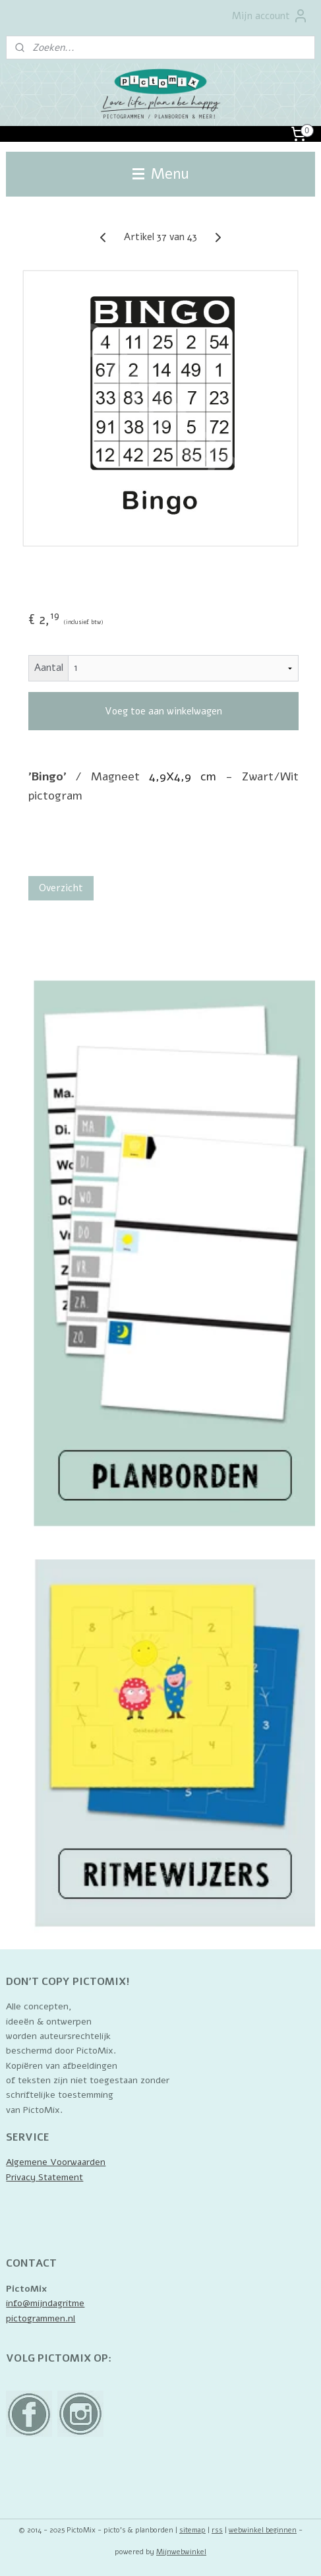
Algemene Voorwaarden (55, 2162)
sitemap (192, 2530)
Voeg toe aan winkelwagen (163, 711)
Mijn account (270, 16)
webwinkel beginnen (263, 2530)
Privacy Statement (44, 2177)
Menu (160, 174)
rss (217, 2530)
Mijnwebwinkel (181, 2552)
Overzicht (61, 888)
